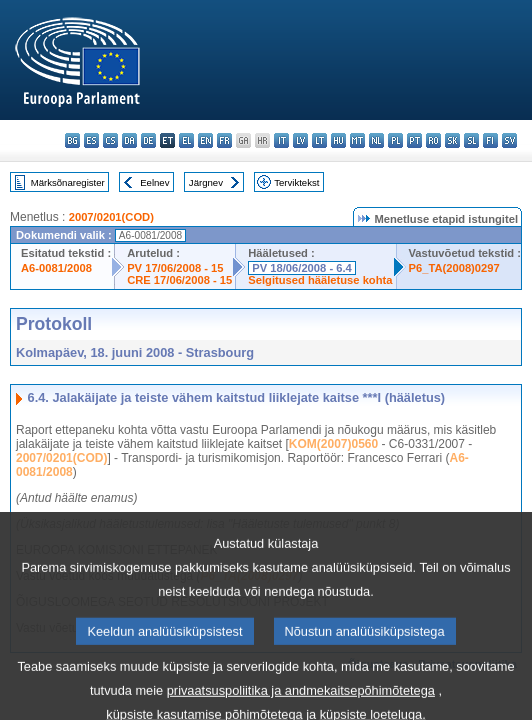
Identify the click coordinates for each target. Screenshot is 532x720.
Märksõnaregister (68, 182)
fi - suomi (490, 140)
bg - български (72, 140)
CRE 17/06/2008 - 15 (179, 280)
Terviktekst (296, 182)
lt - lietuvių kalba (319, 140)
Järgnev (206, 182)
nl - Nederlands (376, 140)
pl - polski (395, 140)
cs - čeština (110, 140)
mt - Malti (357, 140)
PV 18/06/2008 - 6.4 (302, 268)
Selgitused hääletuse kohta (320, 280)
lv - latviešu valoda (300, 140)
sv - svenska (509, 140)
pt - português (414, 140)
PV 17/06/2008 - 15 (175, 268)
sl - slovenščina (471, 140)
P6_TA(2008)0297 (454, 268)
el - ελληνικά (186, 140)
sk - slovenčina (452, 140)
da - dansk (129, 140)
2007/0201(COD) (111, 217)
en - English (205, 140)
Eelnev (154, 182)
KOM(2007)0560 (333, 444)
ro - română (433, 140)
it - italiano (281, 140)
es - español (91, 140)
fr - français (224, 140)
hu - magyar (338, 140)
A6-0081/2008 (56, 268)
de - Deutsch (148, 140)
